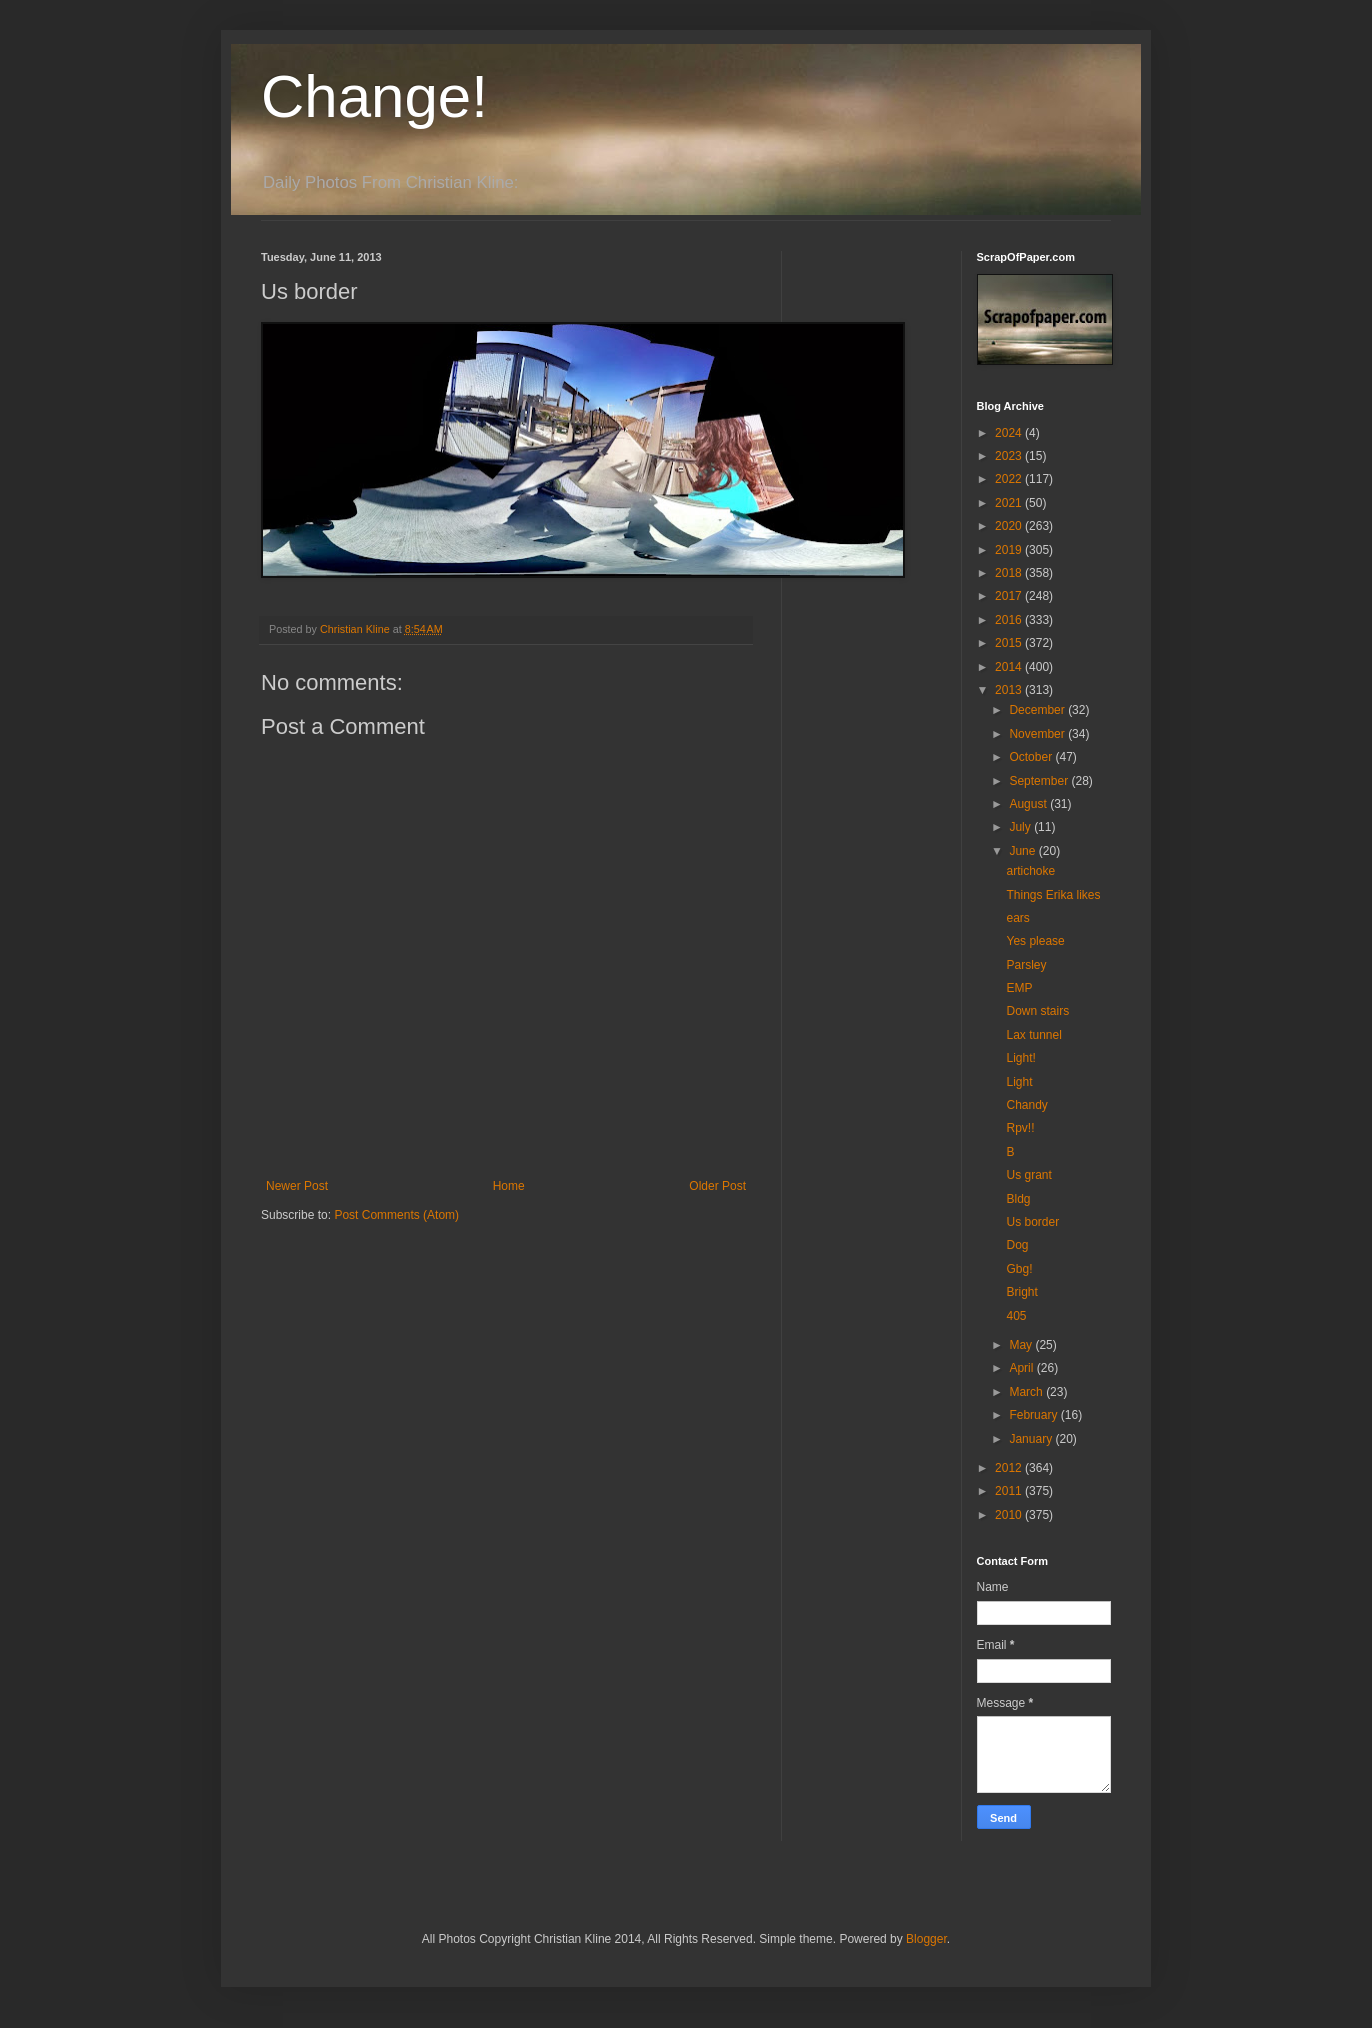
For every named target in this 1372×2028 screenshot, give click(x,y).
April (1022, 1368)
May (1022, 1345)
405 (1016, 1316)
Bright (1021, 1292)
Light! (1020, 1058)
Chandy (1026, 1105)
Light (1019, 1082)
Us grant (1028, 1175)
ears (1017, 918)
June (1023, 851)
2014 (1010, 667)
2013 (1010, 690)
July (1021, 827)
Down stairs (1037, 1011)
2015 (1010, 643)
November (1038, 734)
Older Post (717, 1186)
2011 (1010, 1491)
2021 (1010, 503)
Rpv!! (1020, 1128)
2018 (1010, 573)
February (1034, 1415)
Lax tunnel (1033, 1035)
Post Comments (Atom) (396, 1215)
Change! (374, 96)
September (1040, 781)
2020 (1010, 526)
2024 (1010, 433)
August (1029, 804)
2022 (1010, 479)
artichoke (1030, 871)
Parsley (1026, 965)
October (1032, 757)
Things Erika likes (1053, 895)
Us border (1032, 1222)
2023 (1010, 456)
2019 (1010, 550)
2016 (1010, 620)
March (1027, 1392)
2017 (1010, 596)
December (1038, 710)
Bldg (1018, 1199)
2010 (1010, 1515)
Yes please (1035, 941)
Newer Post (297, 1186)
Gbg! (1019, 1269)
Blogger (926, 1939)
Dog (1017, 1245)
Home (509, 1186)
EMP (1019, 988)
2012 (1010, 1468)
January (1032, 1439)
